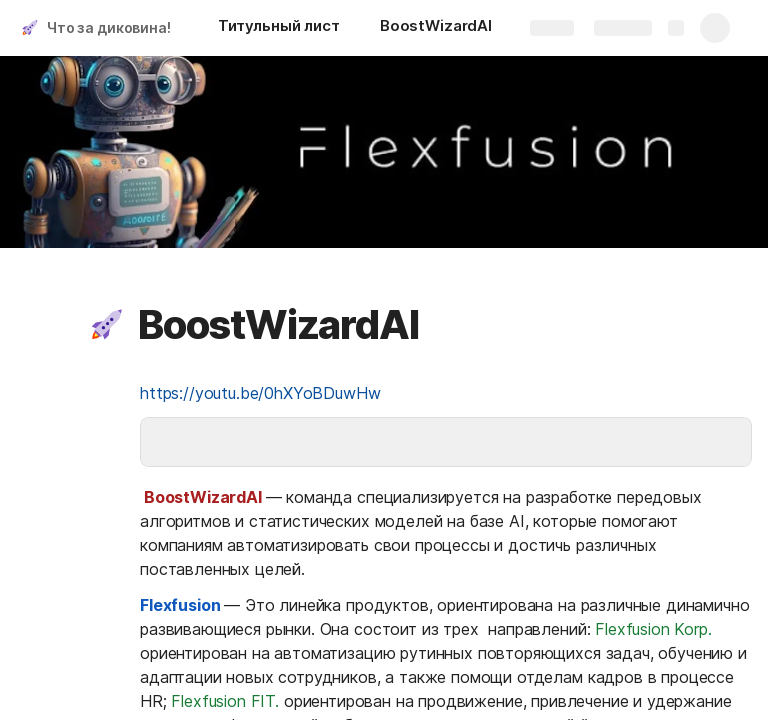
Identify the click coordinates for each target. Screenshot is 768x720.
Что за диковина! (109, 27)
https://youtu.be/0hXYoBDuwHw (260, 393)
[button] (107, 325)
